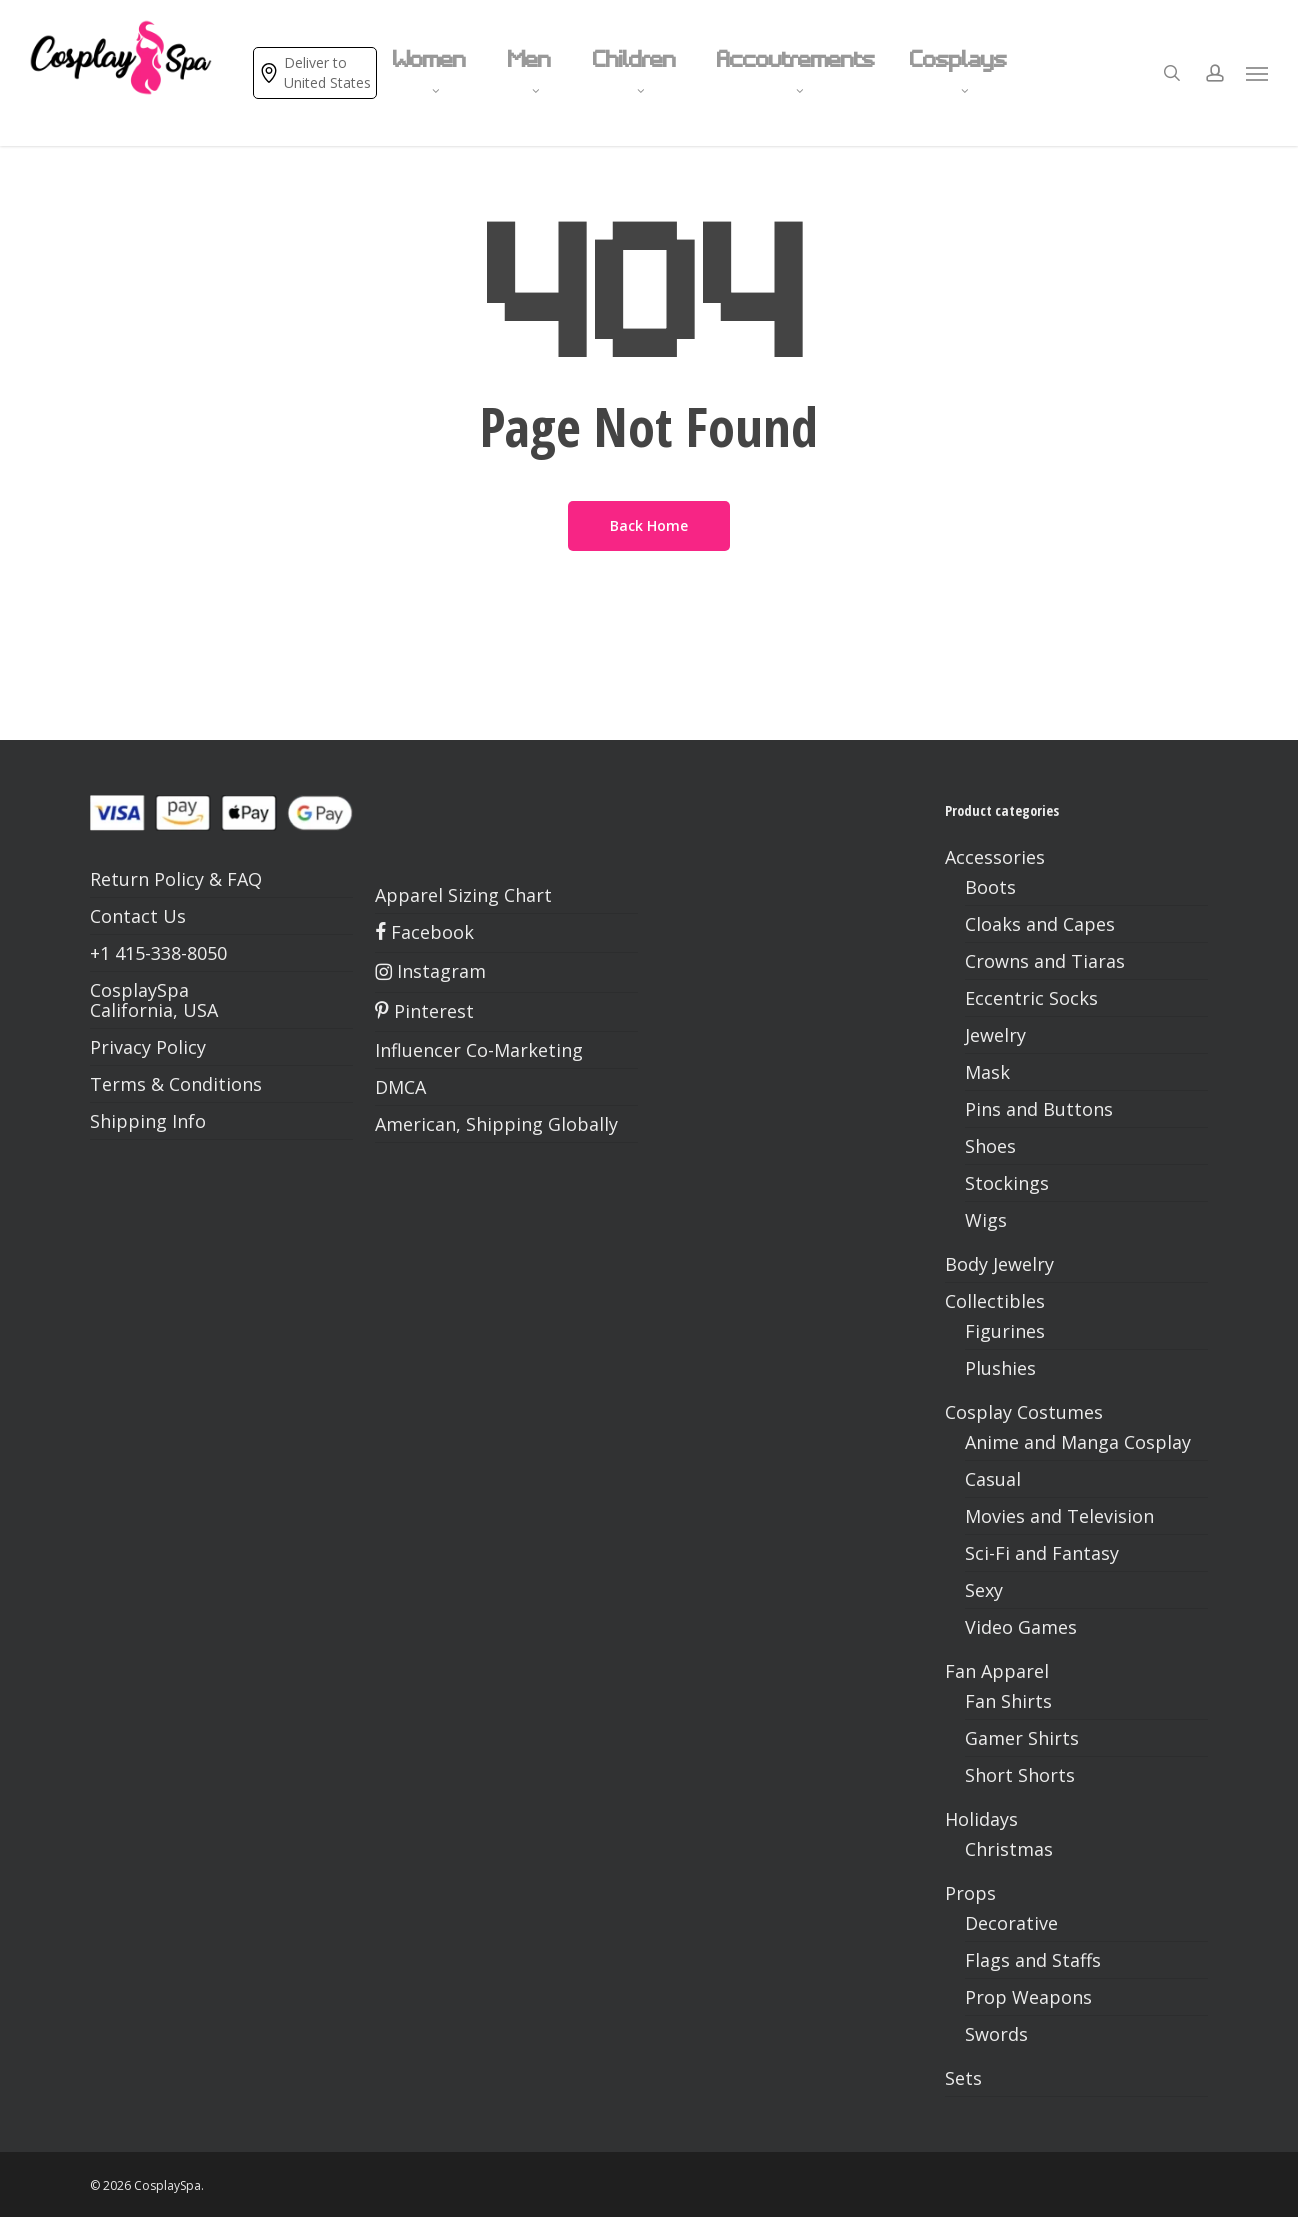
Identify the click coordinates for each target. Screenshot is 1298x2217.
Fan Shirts (1008, 1701)
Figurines (1005, 1331)
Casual (993, 1479)
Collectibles (995, 1301)
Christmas (1009, 1849)
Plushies (1000, 1368)
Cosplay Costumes (1024, 1412)
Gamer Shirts (1022, 1738)
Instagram (430, 971)
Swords (996, 2034)
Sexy (984, 1590)
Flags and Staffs (1033, 1960)
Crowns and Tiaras (1045, 961)
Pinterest (424, 1011)
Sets (963, 2078)
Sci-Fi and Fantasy (1042, 1553)
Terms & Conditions (176, 1084)
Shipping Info (148, 1121)
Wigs (986, 1220)
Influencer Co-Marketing (479, 1050)
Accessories (995, 857)
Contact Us (138, 916)
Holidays (981, 1819)
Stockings (1007, 1183)
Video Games (1021, 1627)
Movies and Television (1059, 1516)
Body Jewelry (999, 1264)
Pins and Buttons (1039, 1109)
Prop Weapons (1028, 1997)
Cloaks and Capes (1040, 924)
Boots (990, 887)
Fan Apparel (997, 1671)
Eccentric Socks (1031, 998)
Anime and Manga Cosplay (1078, 1442)
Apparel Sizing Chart (463, 895)
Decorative (1011, 1923)
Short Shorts (1020, 1775)
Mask (987, 1072)
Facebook (424, 932)
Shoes (990, 1146)
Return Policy (147, 879)
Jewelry (995, 1035)
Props (970, 1893)
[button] (1258, 73)
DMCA (400, 1087)
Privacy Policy (148, 1047)
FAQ (244, 879)
